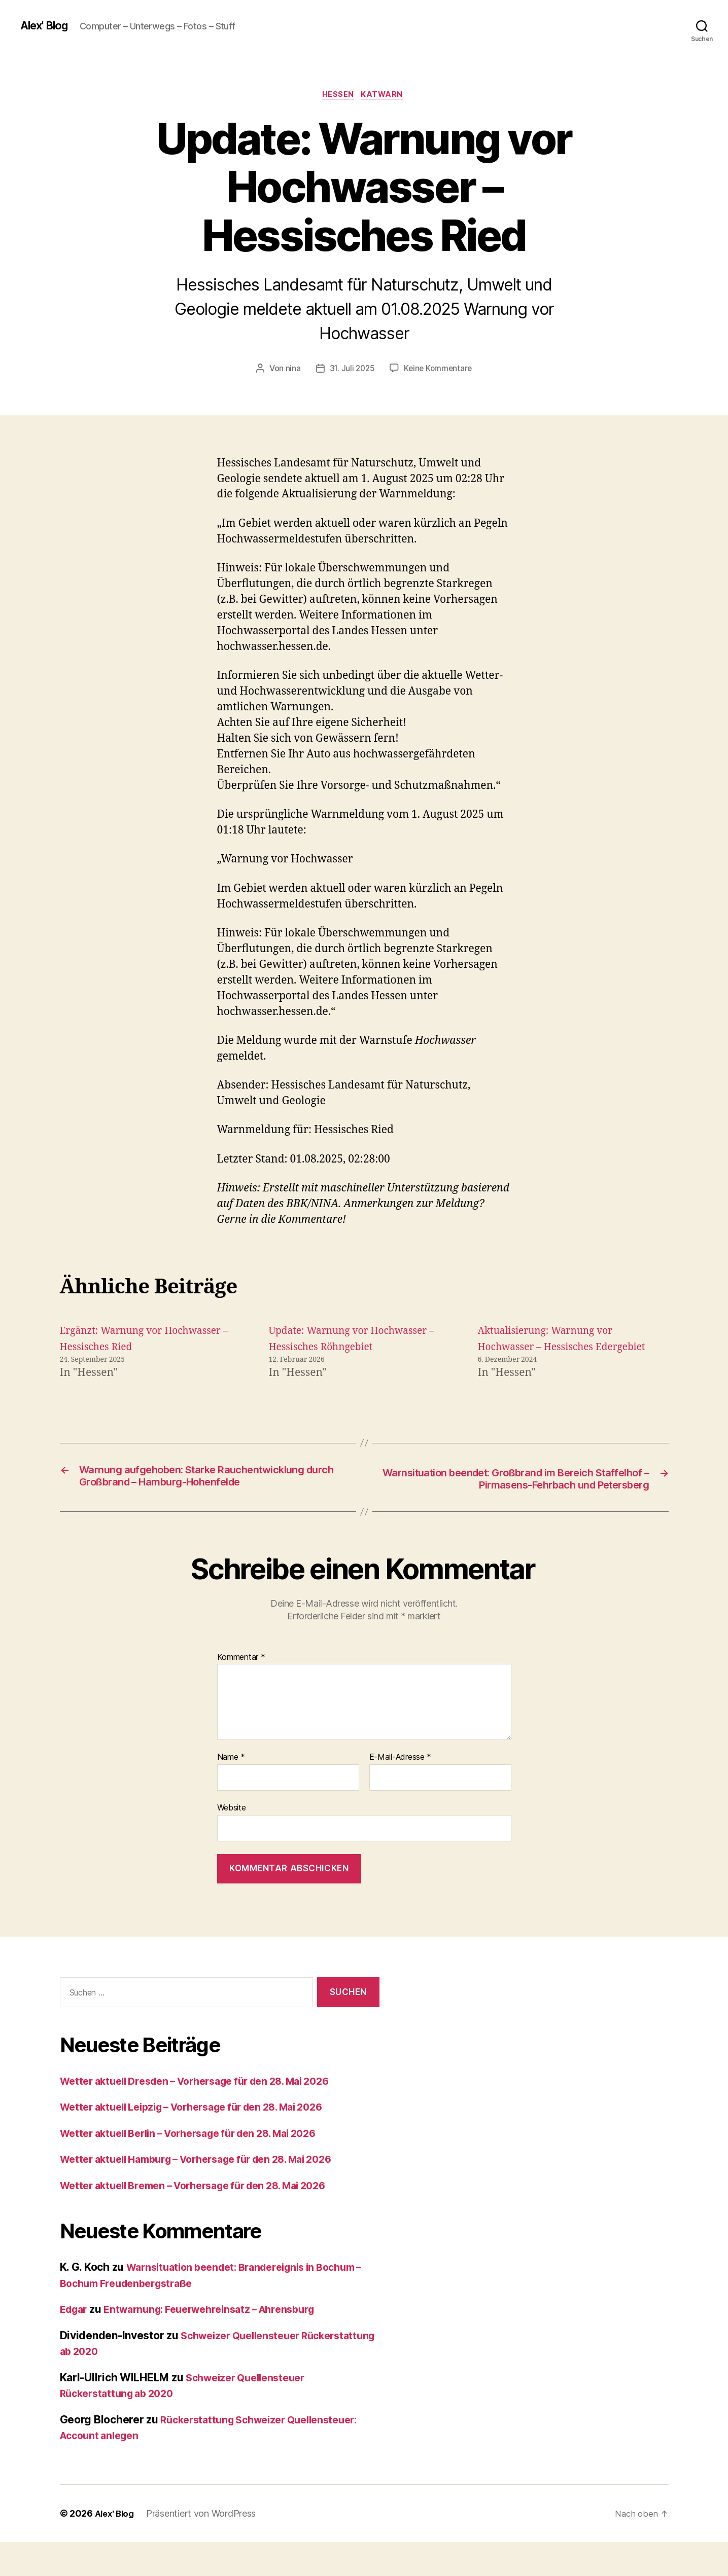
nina (290, 370)
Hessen (338, 95)
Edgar (75, 2343)
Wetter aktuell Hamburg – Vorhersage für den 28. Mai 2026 (210, 2193)
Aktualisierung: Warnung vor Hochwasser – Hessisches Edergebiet (552, 1348)
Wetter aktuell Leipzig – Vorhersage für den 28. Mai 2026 (205, 2140)
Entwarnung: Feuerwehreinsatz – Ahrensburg (221, 2343)
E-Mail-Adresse (400, 1791)
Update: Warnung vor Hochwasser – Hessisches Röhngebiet (332, 1348)
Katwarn (385, 95)
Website (231, 1841)
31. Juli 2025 (350, 370)
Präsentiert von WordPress (204, 2547)
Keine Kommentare (439, 370)
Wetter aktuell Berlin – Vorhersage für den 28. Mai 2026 (201, 2167)
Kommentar (241, 1691)
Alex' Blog (47, 25)
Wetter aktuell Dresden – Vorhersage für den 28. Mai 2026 (208, 2115)
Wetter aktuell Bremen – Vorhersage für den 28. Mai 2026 (206, 2219)
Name (231, 1791)
